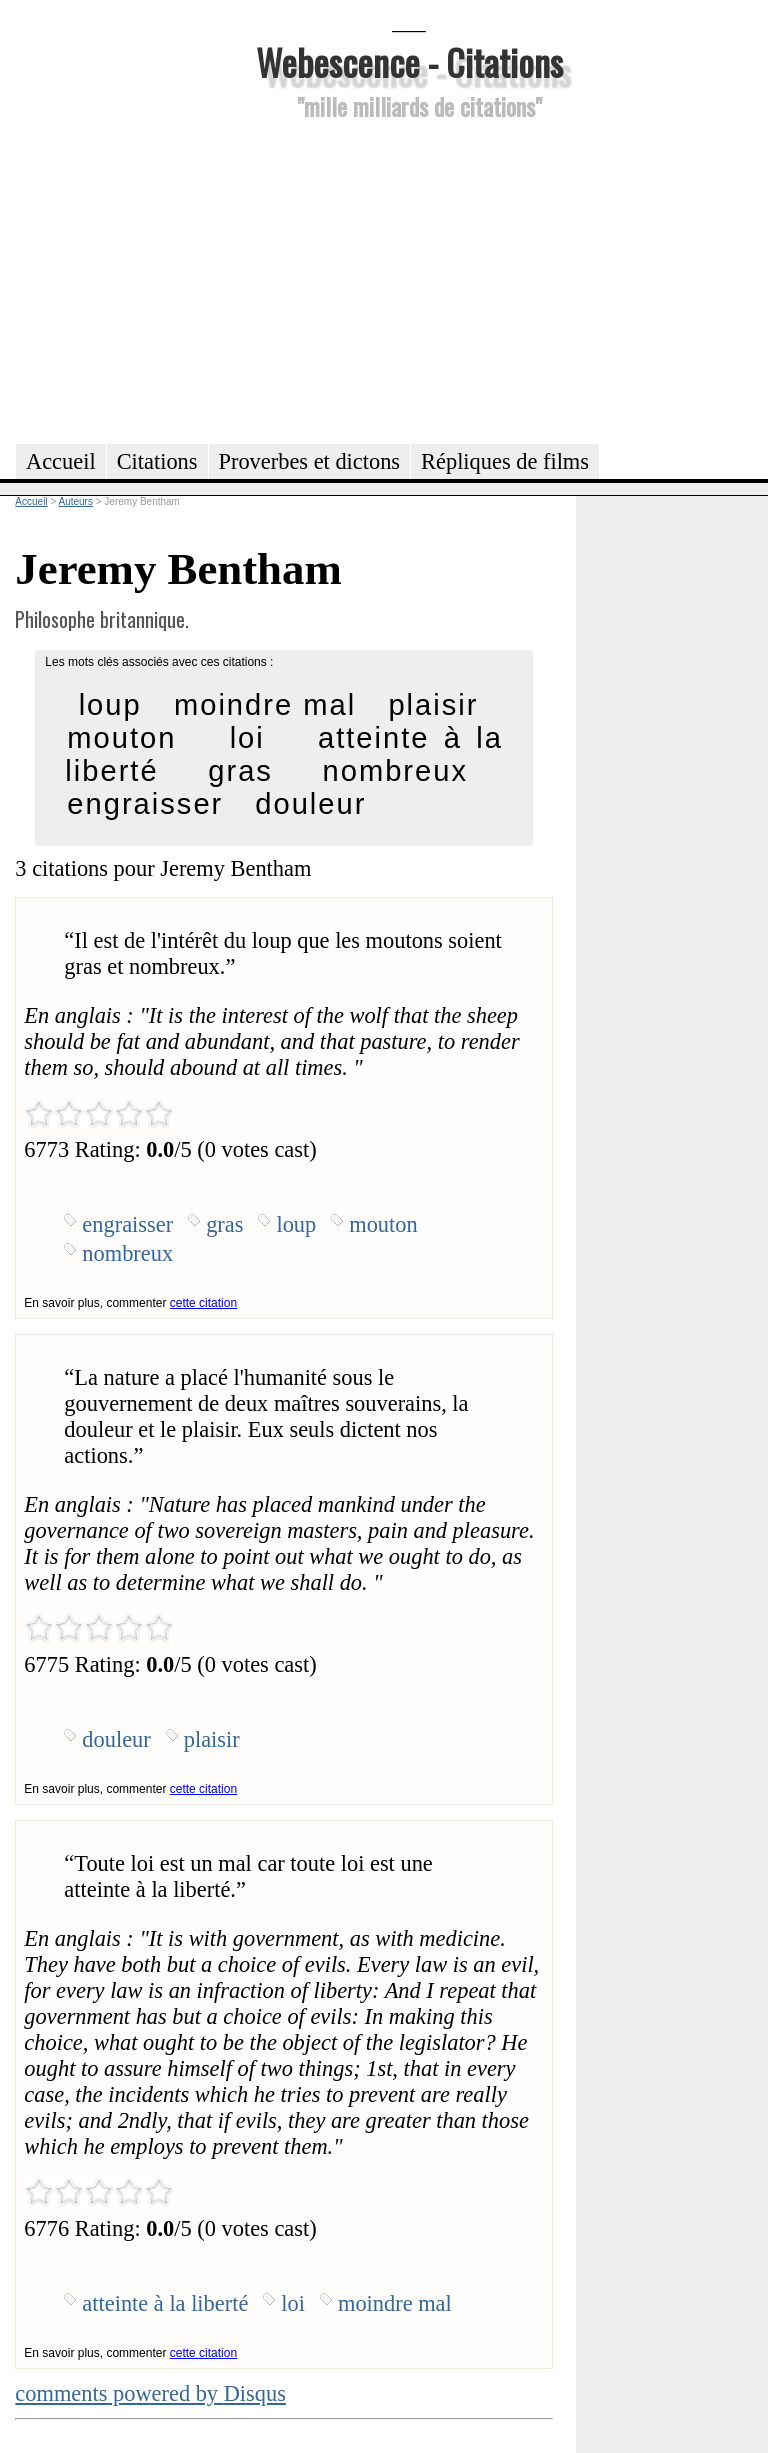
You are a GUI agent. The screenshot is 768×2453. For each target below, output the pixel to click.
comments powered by (150, 2393)
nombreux (395, 771)
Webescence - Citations (409, 61)
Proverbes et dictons (310, 461)
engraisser (145, 804)
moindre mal (265, 705)
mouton (121, 738)
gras (240, 771)
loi (247, 738)
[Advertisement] (409, 279)
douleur (310, 804)
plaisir (433, 705)
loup (110, 705)
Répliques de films (505, 461)
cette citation (203, 1303)
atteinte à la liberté (165, 2303)
